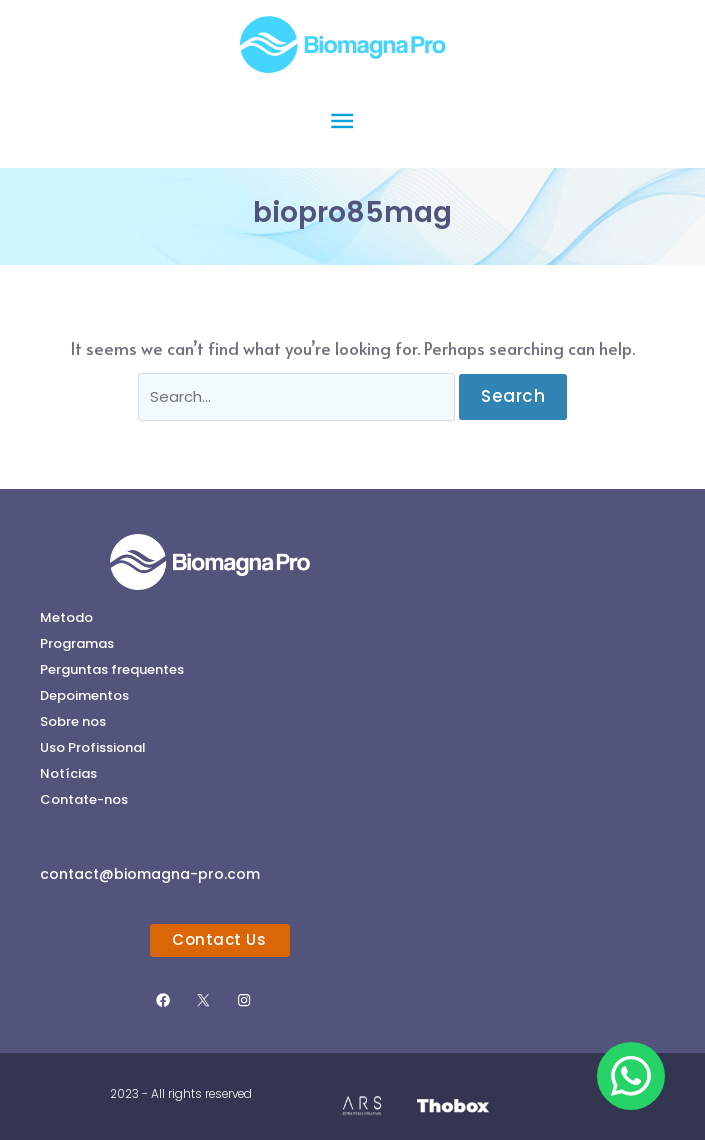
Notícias (68, 773)
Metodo (66, 617)
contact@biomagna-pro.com (150, 874)
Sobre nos (73, 721)
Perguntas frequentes (112, 669)
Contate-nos (84, 799)
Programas (77, 643)
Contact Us (219, 939)
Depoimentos (84, 695)
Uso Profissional (93, 747)
